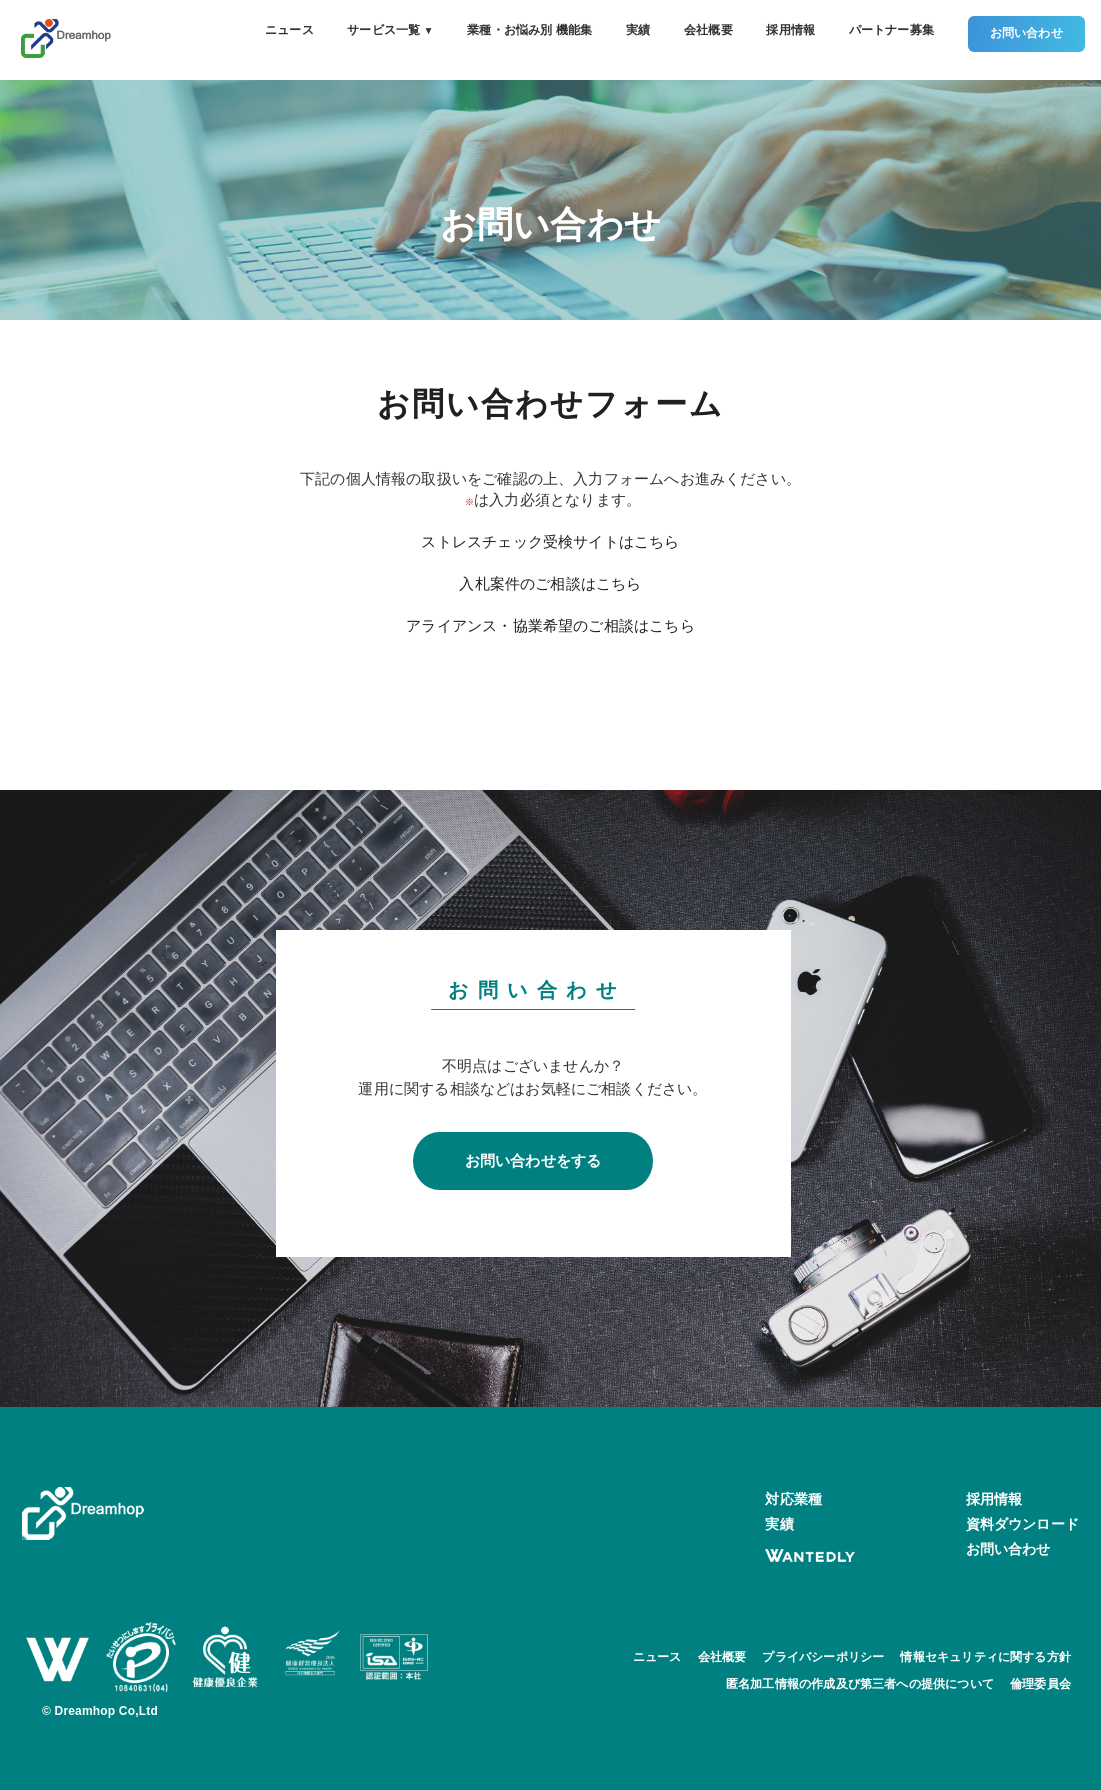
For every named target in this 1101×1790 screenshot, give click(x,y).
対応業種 (793, 1499)
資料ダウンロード (1022, 1524)
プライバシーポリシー (823, 1657)
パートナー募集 (891, 30)
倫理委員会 (1040, 1684)
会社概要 (708, 30)
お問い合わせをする (533, 1160)
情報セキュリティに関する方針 (985, 1657)
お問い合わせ (1026, 33)
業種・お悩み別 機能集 (529, 30)
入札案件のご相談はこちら (550, 583)
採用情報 (790, 30)
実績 (638, 30)
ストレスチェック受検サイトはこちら (550, 541)
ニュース (289, 30)
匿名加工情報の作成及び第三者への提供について (860, 1684)
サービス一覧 (390, 30)
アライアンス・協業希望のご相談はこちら (550, 625)
